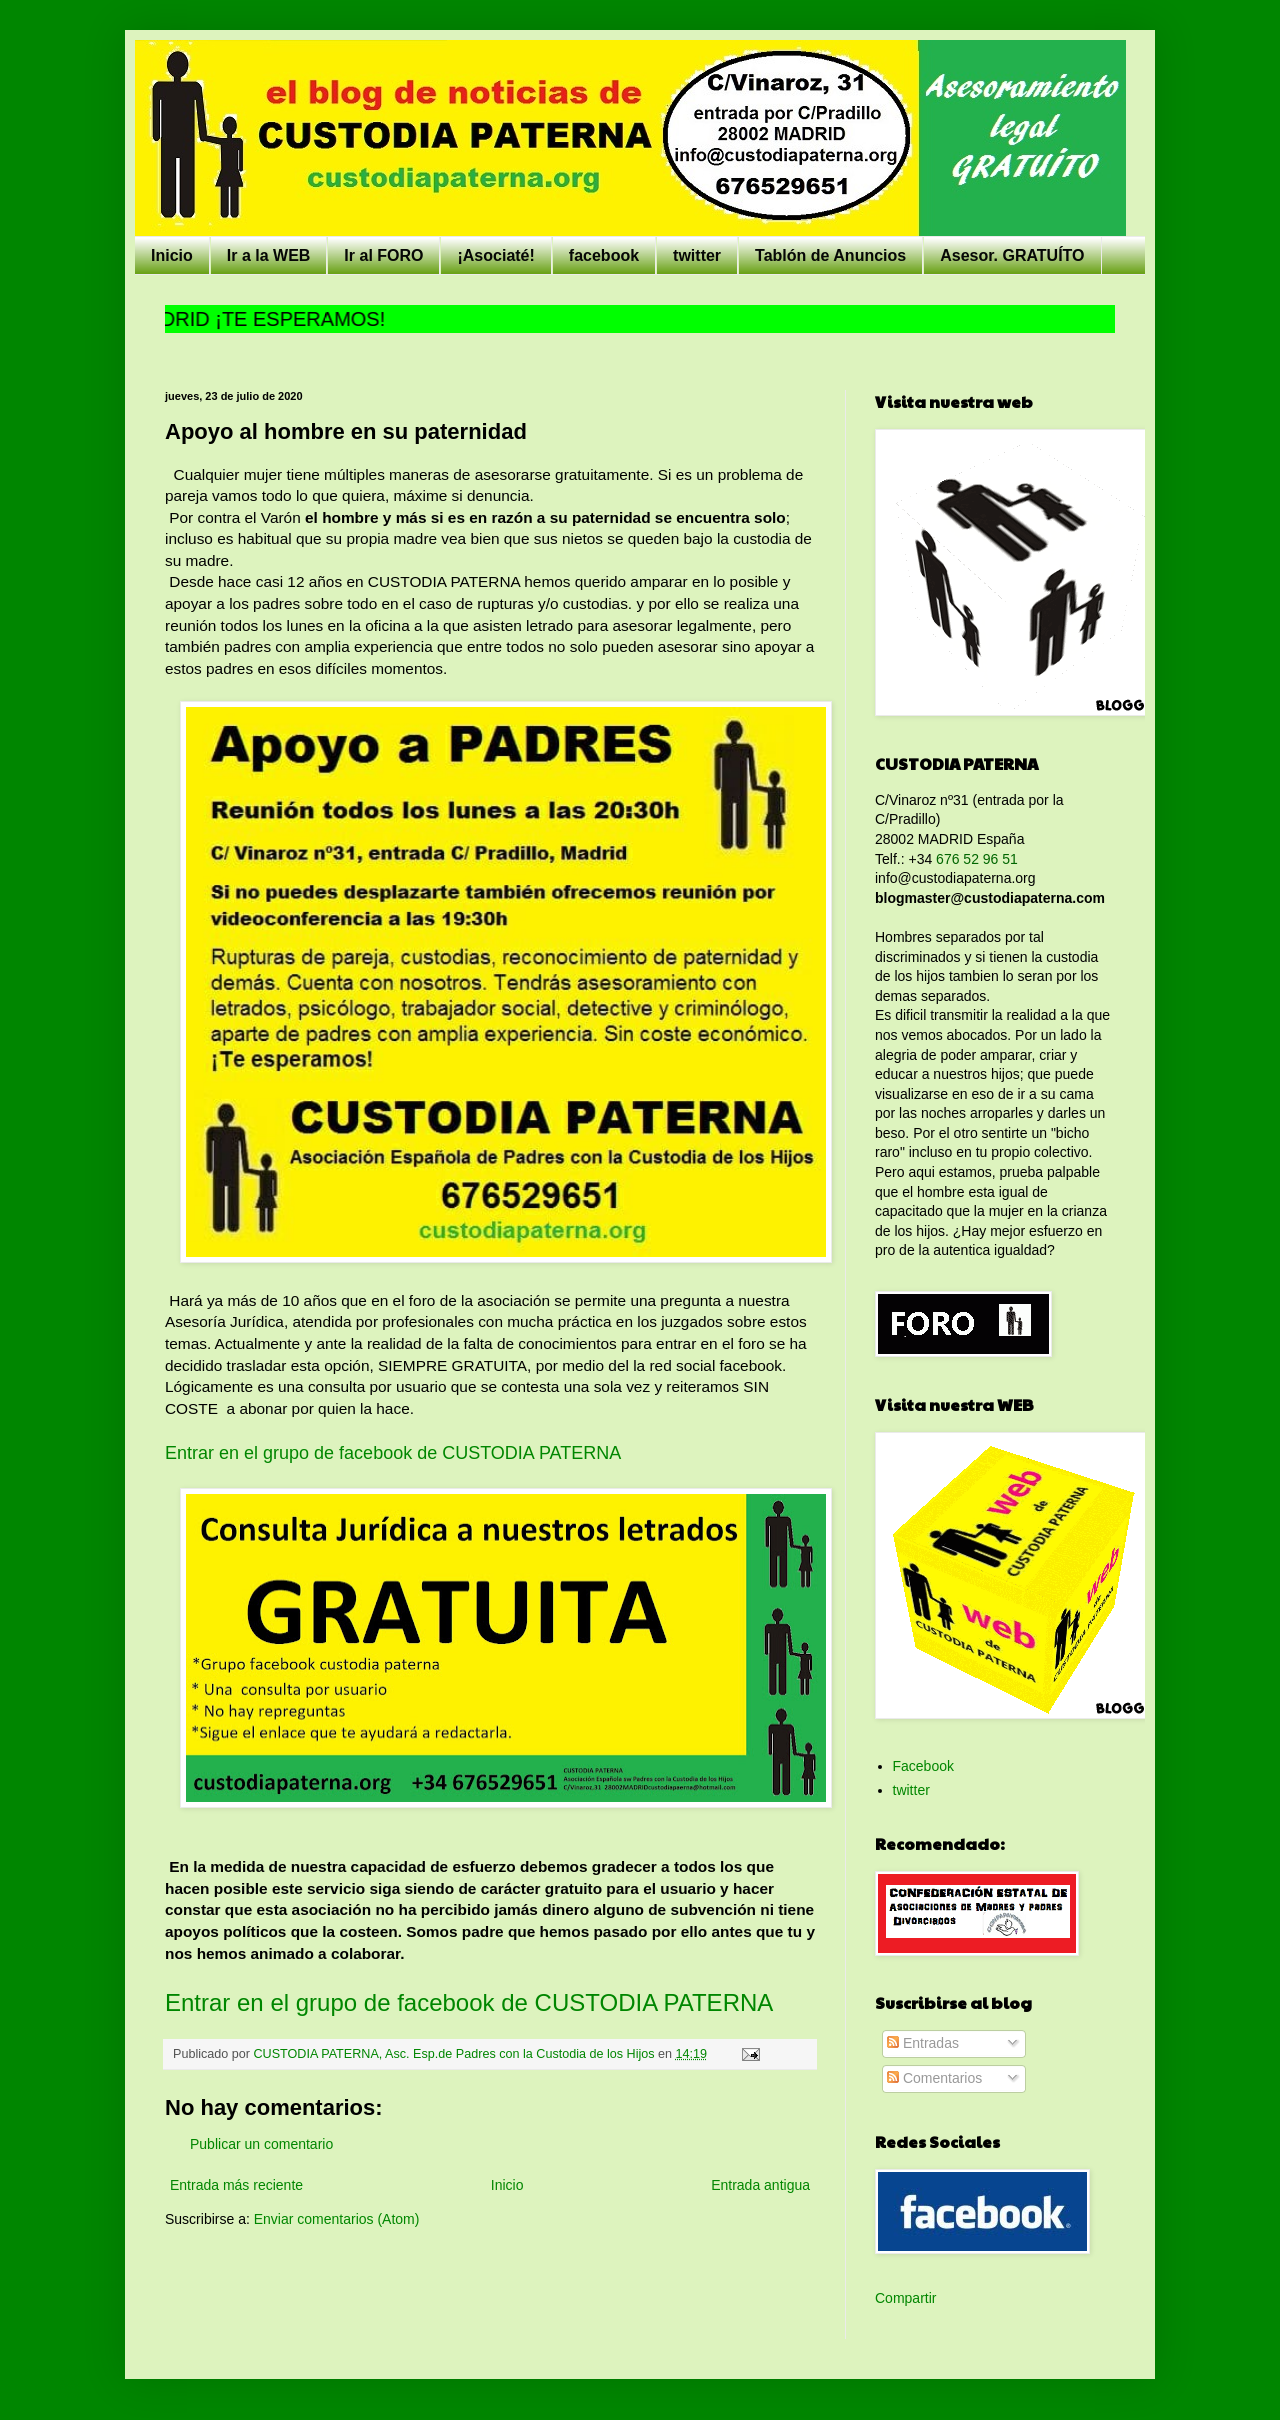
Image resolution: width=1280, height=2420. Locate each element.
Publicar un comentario (261, 2144)
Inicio (172, 255)
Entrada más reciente (236, 2185)
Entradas (923, 2043)
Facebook (923, 1766)
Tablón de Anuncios (830, 255)
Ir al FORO (383, 255)
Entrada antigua (760, 2185)
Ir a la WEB (269, 255)
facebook (604, 255)
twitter (697, 255)
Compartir (905, 2298)
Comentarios (934, 2078)
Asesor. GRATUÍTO (1012, 255)
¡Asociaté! (495, 255)
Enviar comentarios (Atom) (337, 2219)
